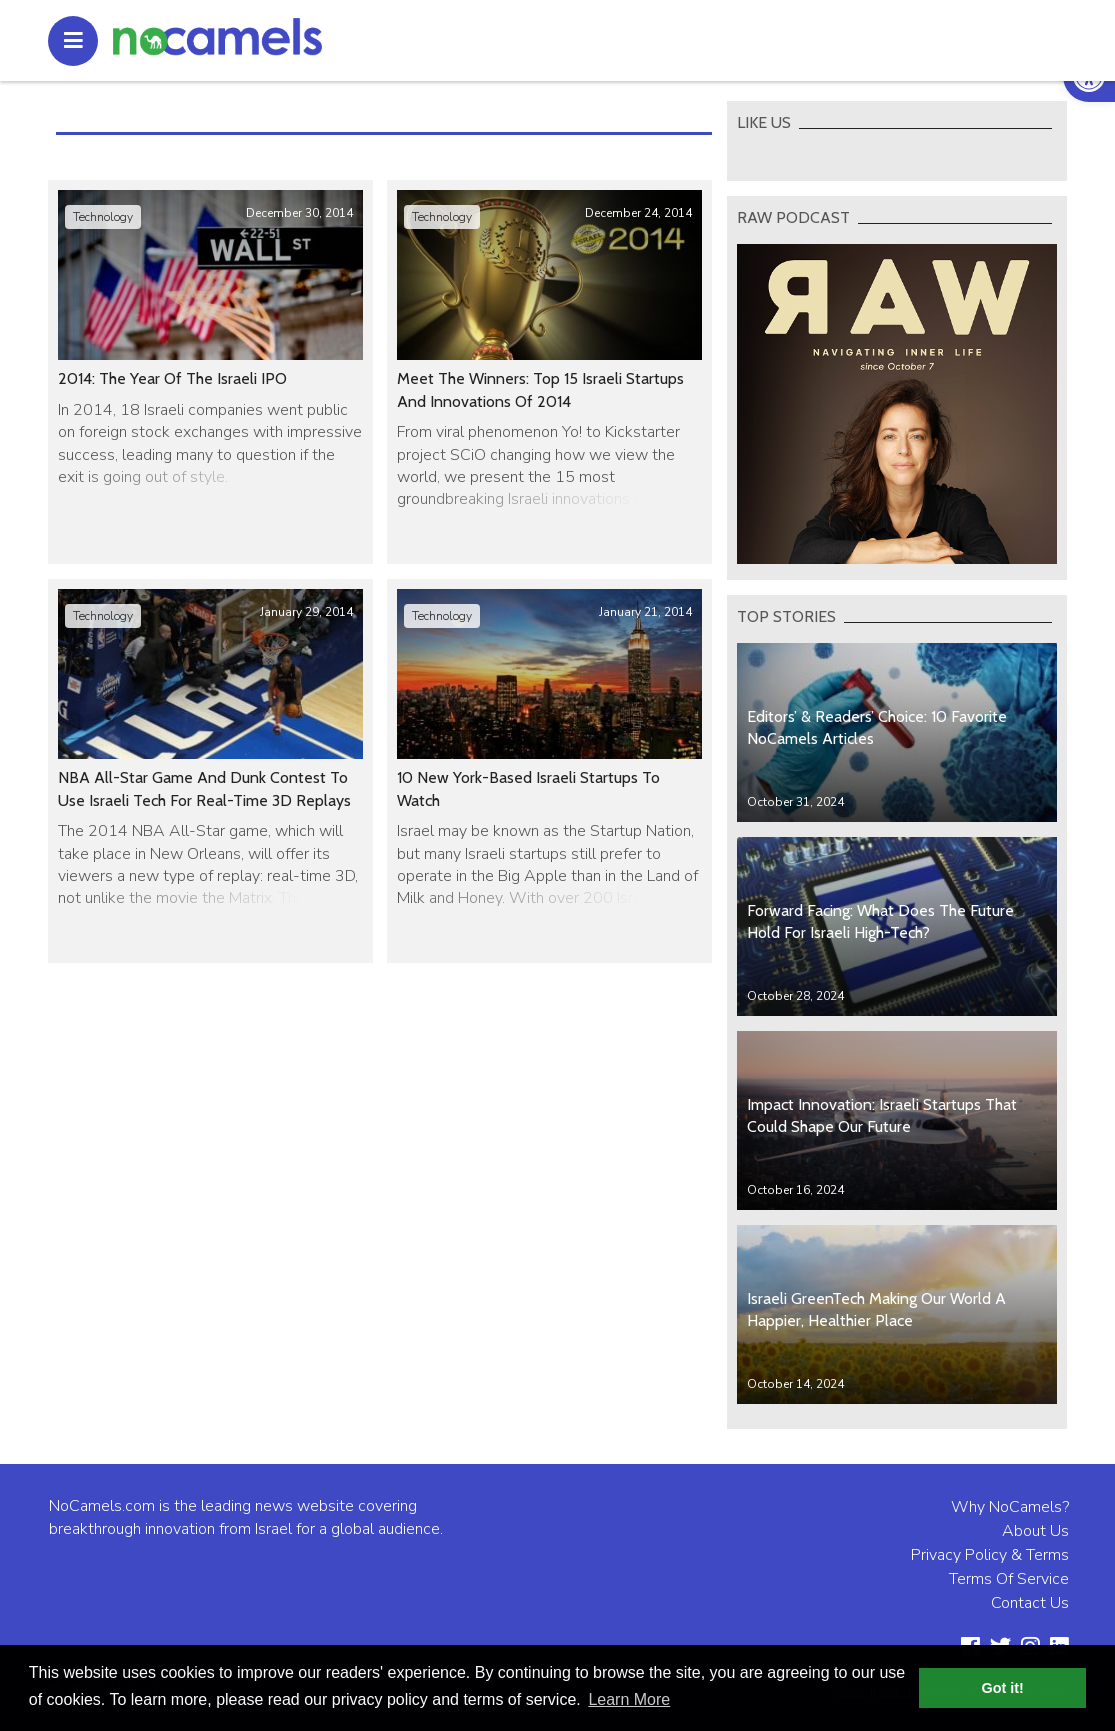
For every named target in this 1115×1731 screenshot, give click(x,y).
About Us (1035, 1531)
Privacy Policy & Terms (990, 1555)
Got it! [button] (1003, 1688)
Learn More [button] (629, 1699)
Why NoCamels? (1010, 1507)
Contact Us (1030, 1603)
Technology (103, 217)
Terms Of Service (1009, 1579)
